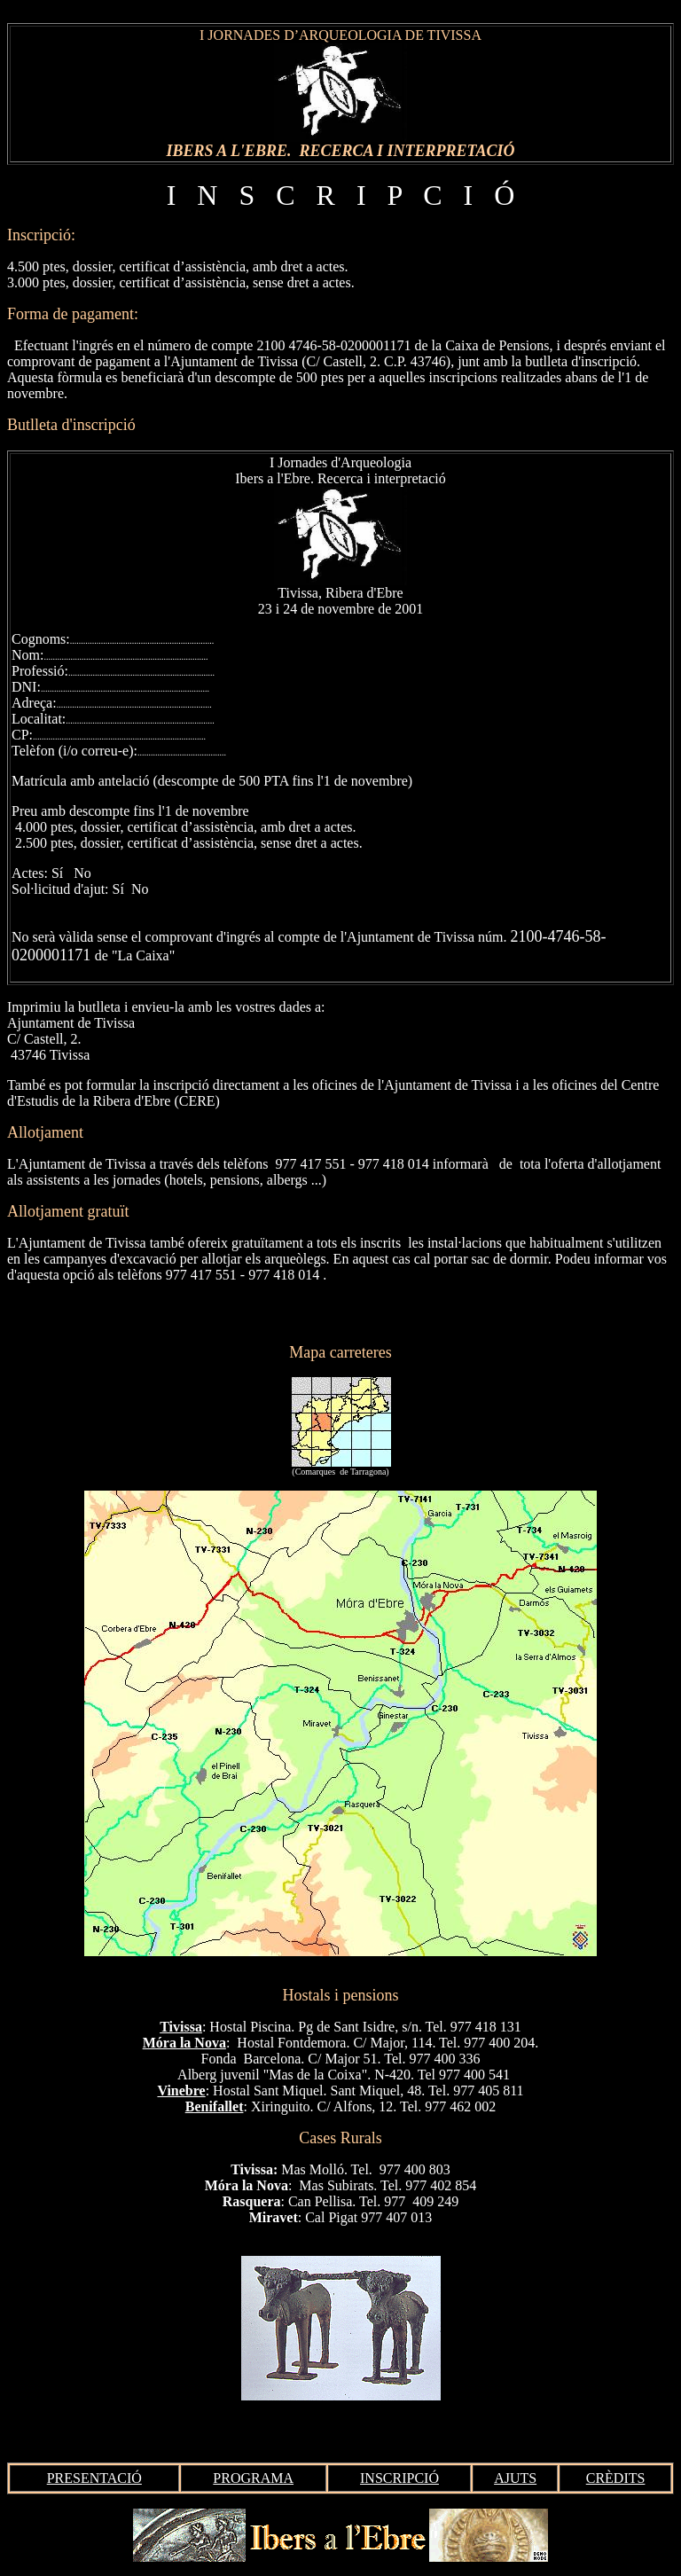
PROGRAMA (253, 2478)
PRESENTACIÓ (94, 2478)
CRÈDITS (616, 2478)
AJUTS (515, 2478)
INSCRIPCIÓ (399, 2478)
